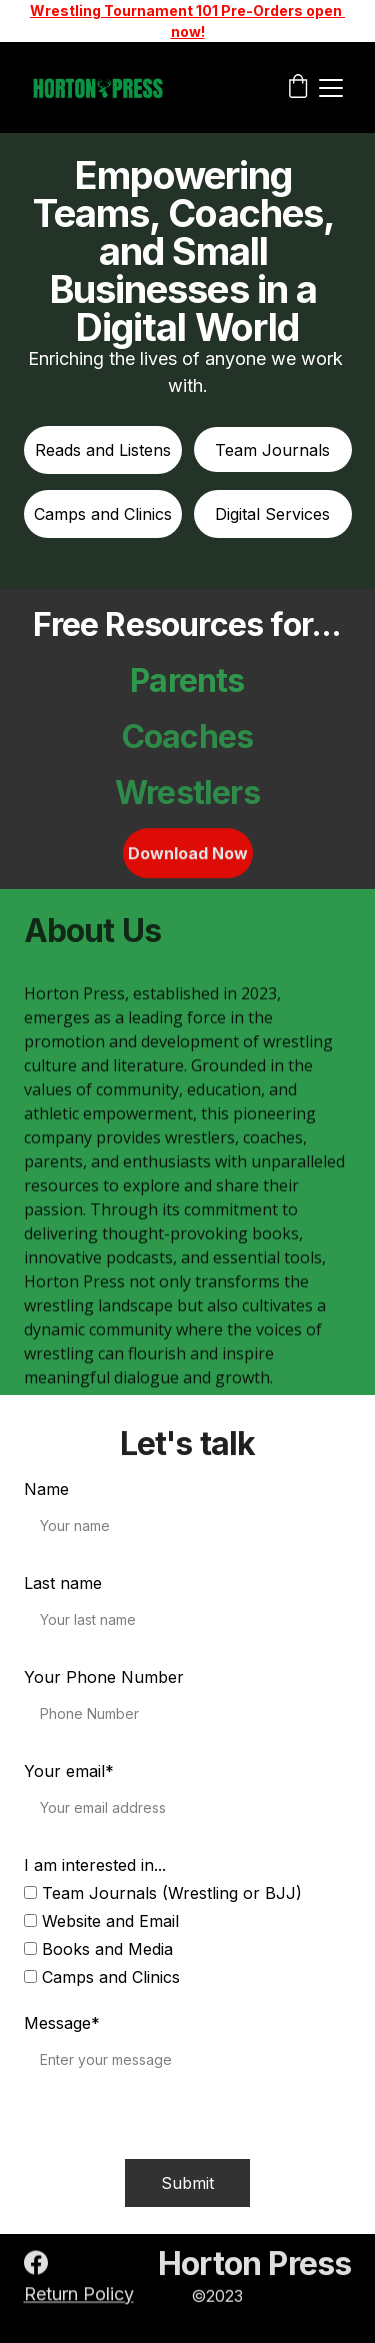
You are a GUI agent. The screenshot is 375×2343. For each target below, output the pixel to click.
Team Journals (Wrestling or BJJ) (163, 1893)
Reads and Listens (103, 450)
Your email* (69, 1771)
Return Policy (79, 2295)
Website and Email (101, 1921)
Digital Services (272, 514)
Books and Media (98, 1949)
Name (46, 1489)
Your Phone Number (104, 1677)
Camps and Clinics (103, 514)
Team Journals (272, 450)
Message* (62, 2023)
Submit (187, 2183)
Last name (63, 1583)
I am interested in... (95, 1865)
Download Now (188, 856)
